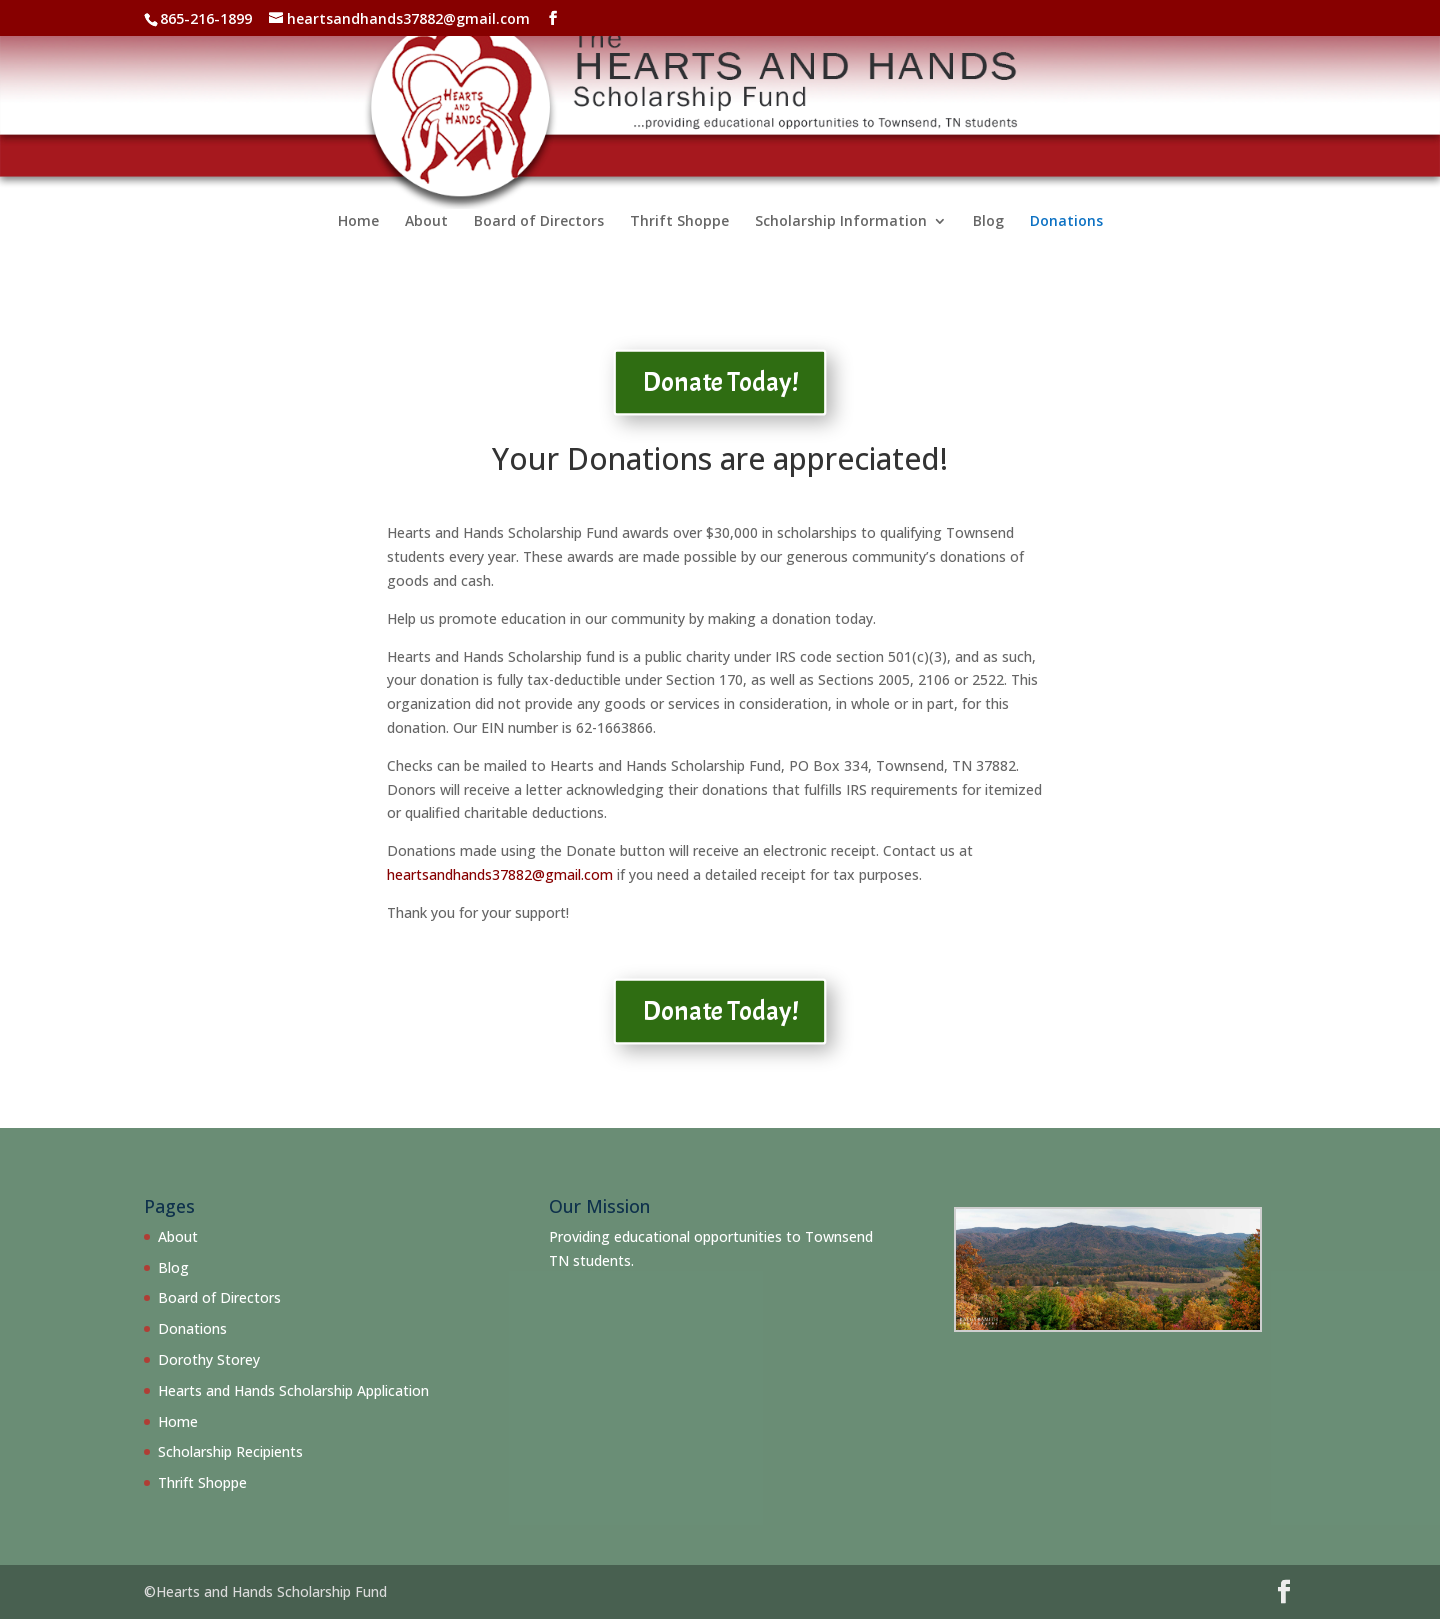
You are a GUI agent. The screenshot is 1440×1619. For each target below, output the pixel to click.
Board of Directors (539, 244)
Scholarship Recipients (230, 1451)
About (426, 244)
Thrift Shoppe (679, 244)
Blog (988, 244)
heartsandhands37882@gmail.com (500, 874)
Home (358, 244)
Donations (1066, 244)
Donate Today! (720, 382)
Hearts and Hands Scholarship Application (293, 1390)
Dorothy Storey (209, 1359)
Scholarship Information (841, 244)
